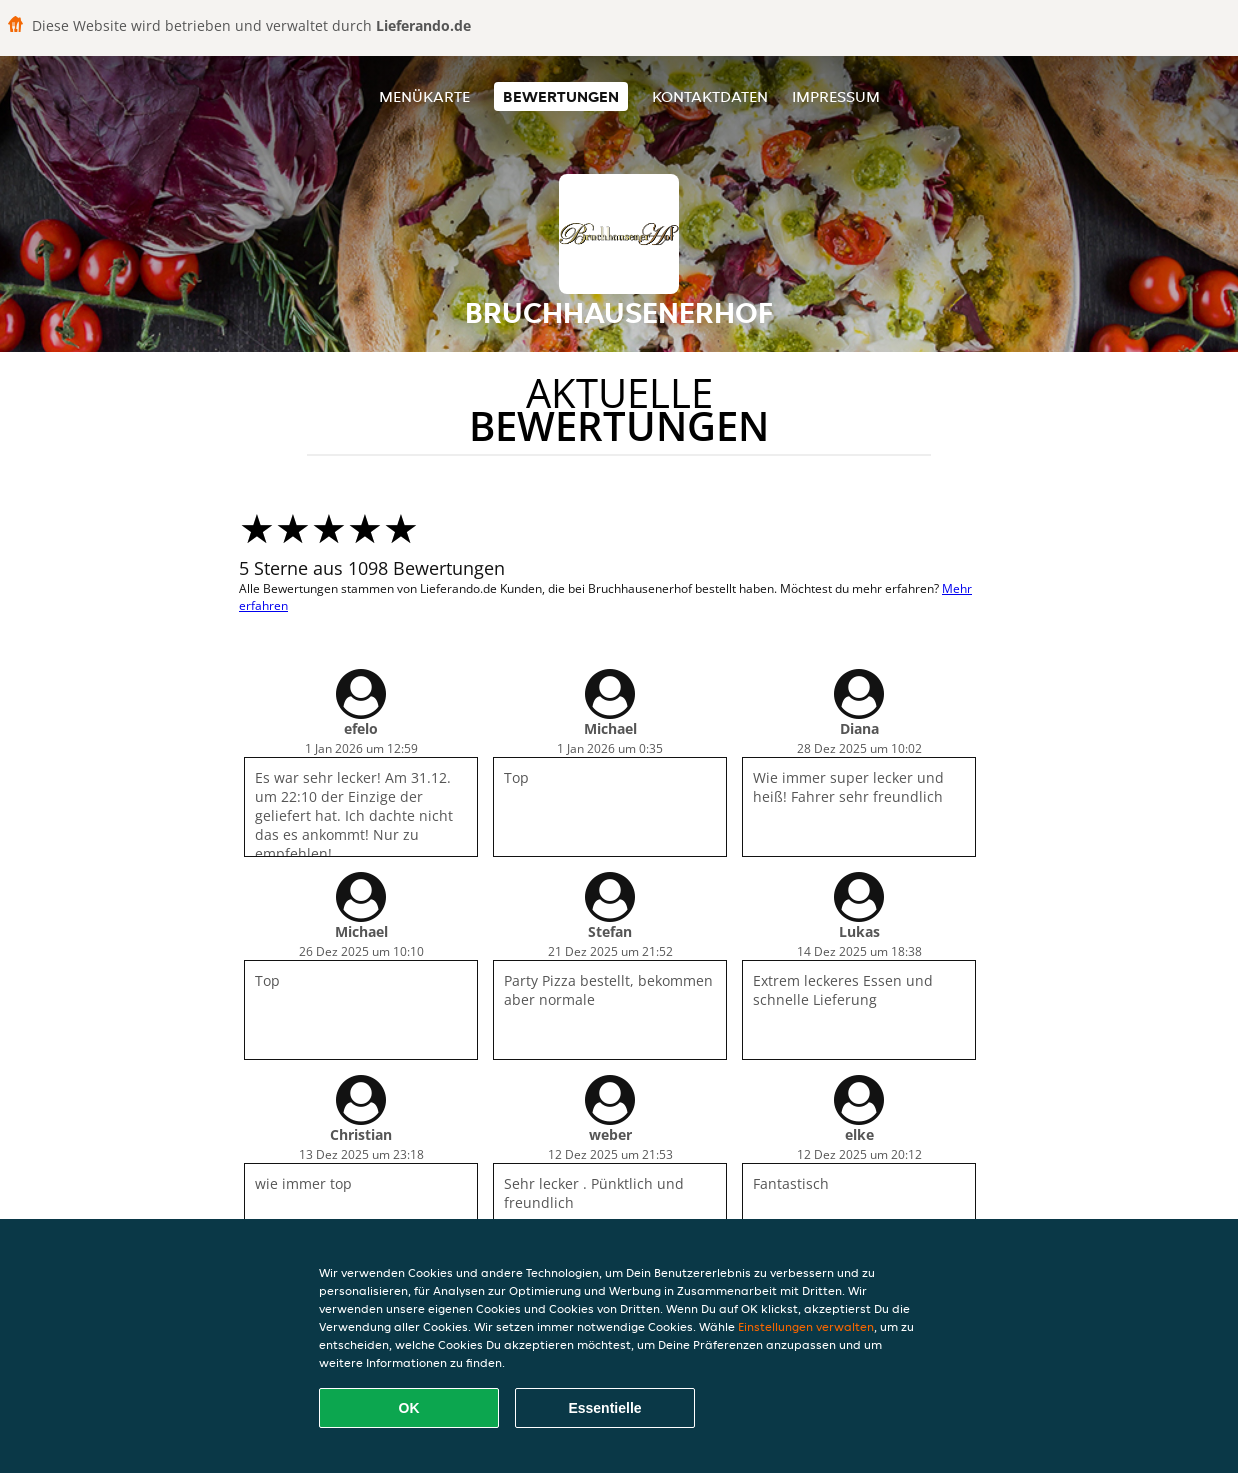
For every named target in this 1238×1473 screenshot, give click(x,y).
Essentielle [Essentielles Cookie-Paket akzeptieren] (604, 1408)
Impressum (836, 96)
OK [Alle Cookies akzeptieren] (409, 1408)
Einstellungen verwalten (806, 1326)
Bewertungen (561, 96)
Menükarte (424, 96)
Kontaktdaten (710, 96)
